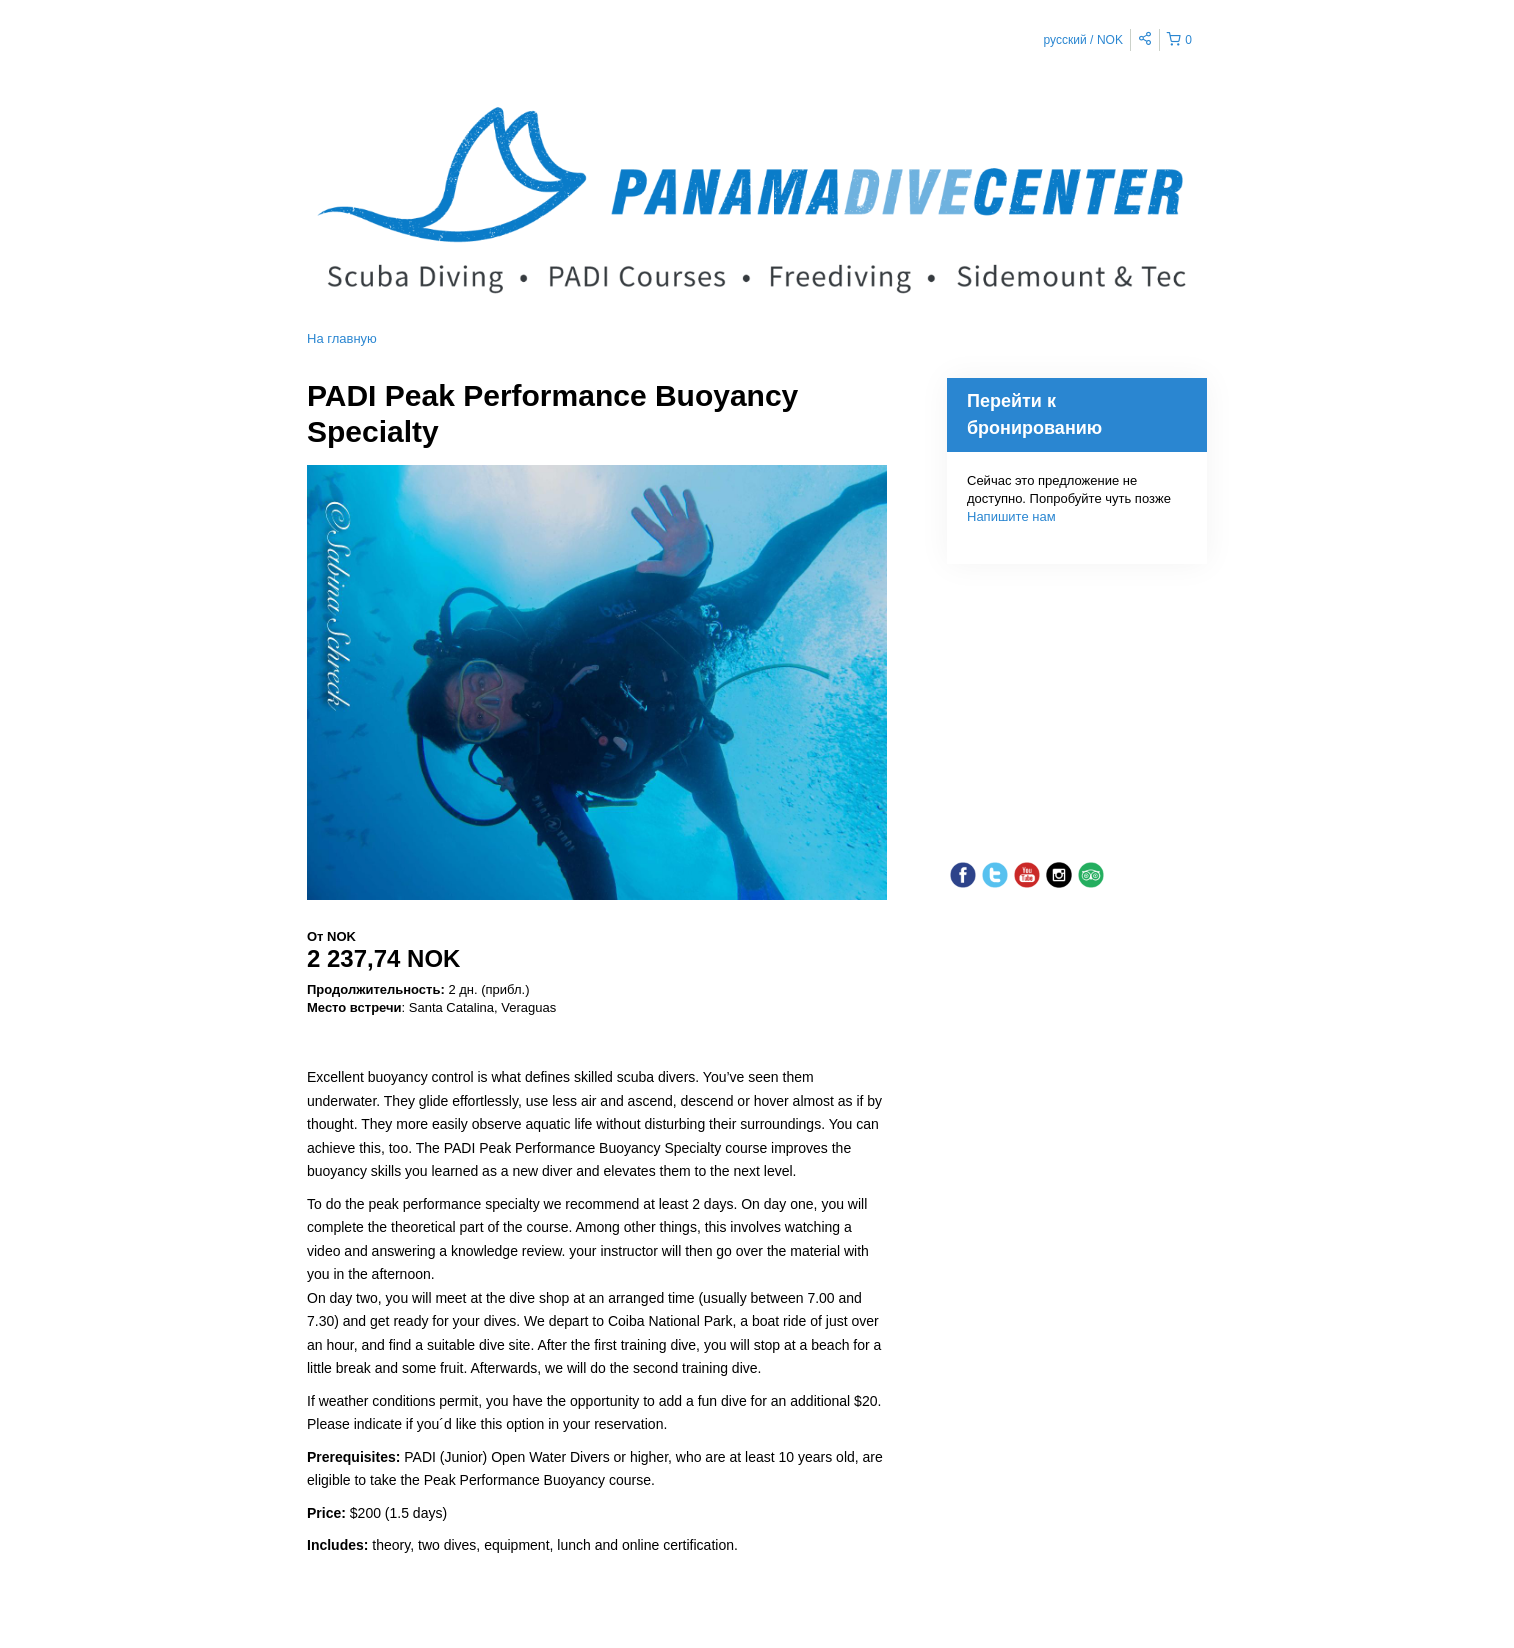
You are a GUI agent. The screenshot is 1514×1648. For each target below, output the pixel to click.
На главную (342, 338)
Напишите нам (1011, 516)
